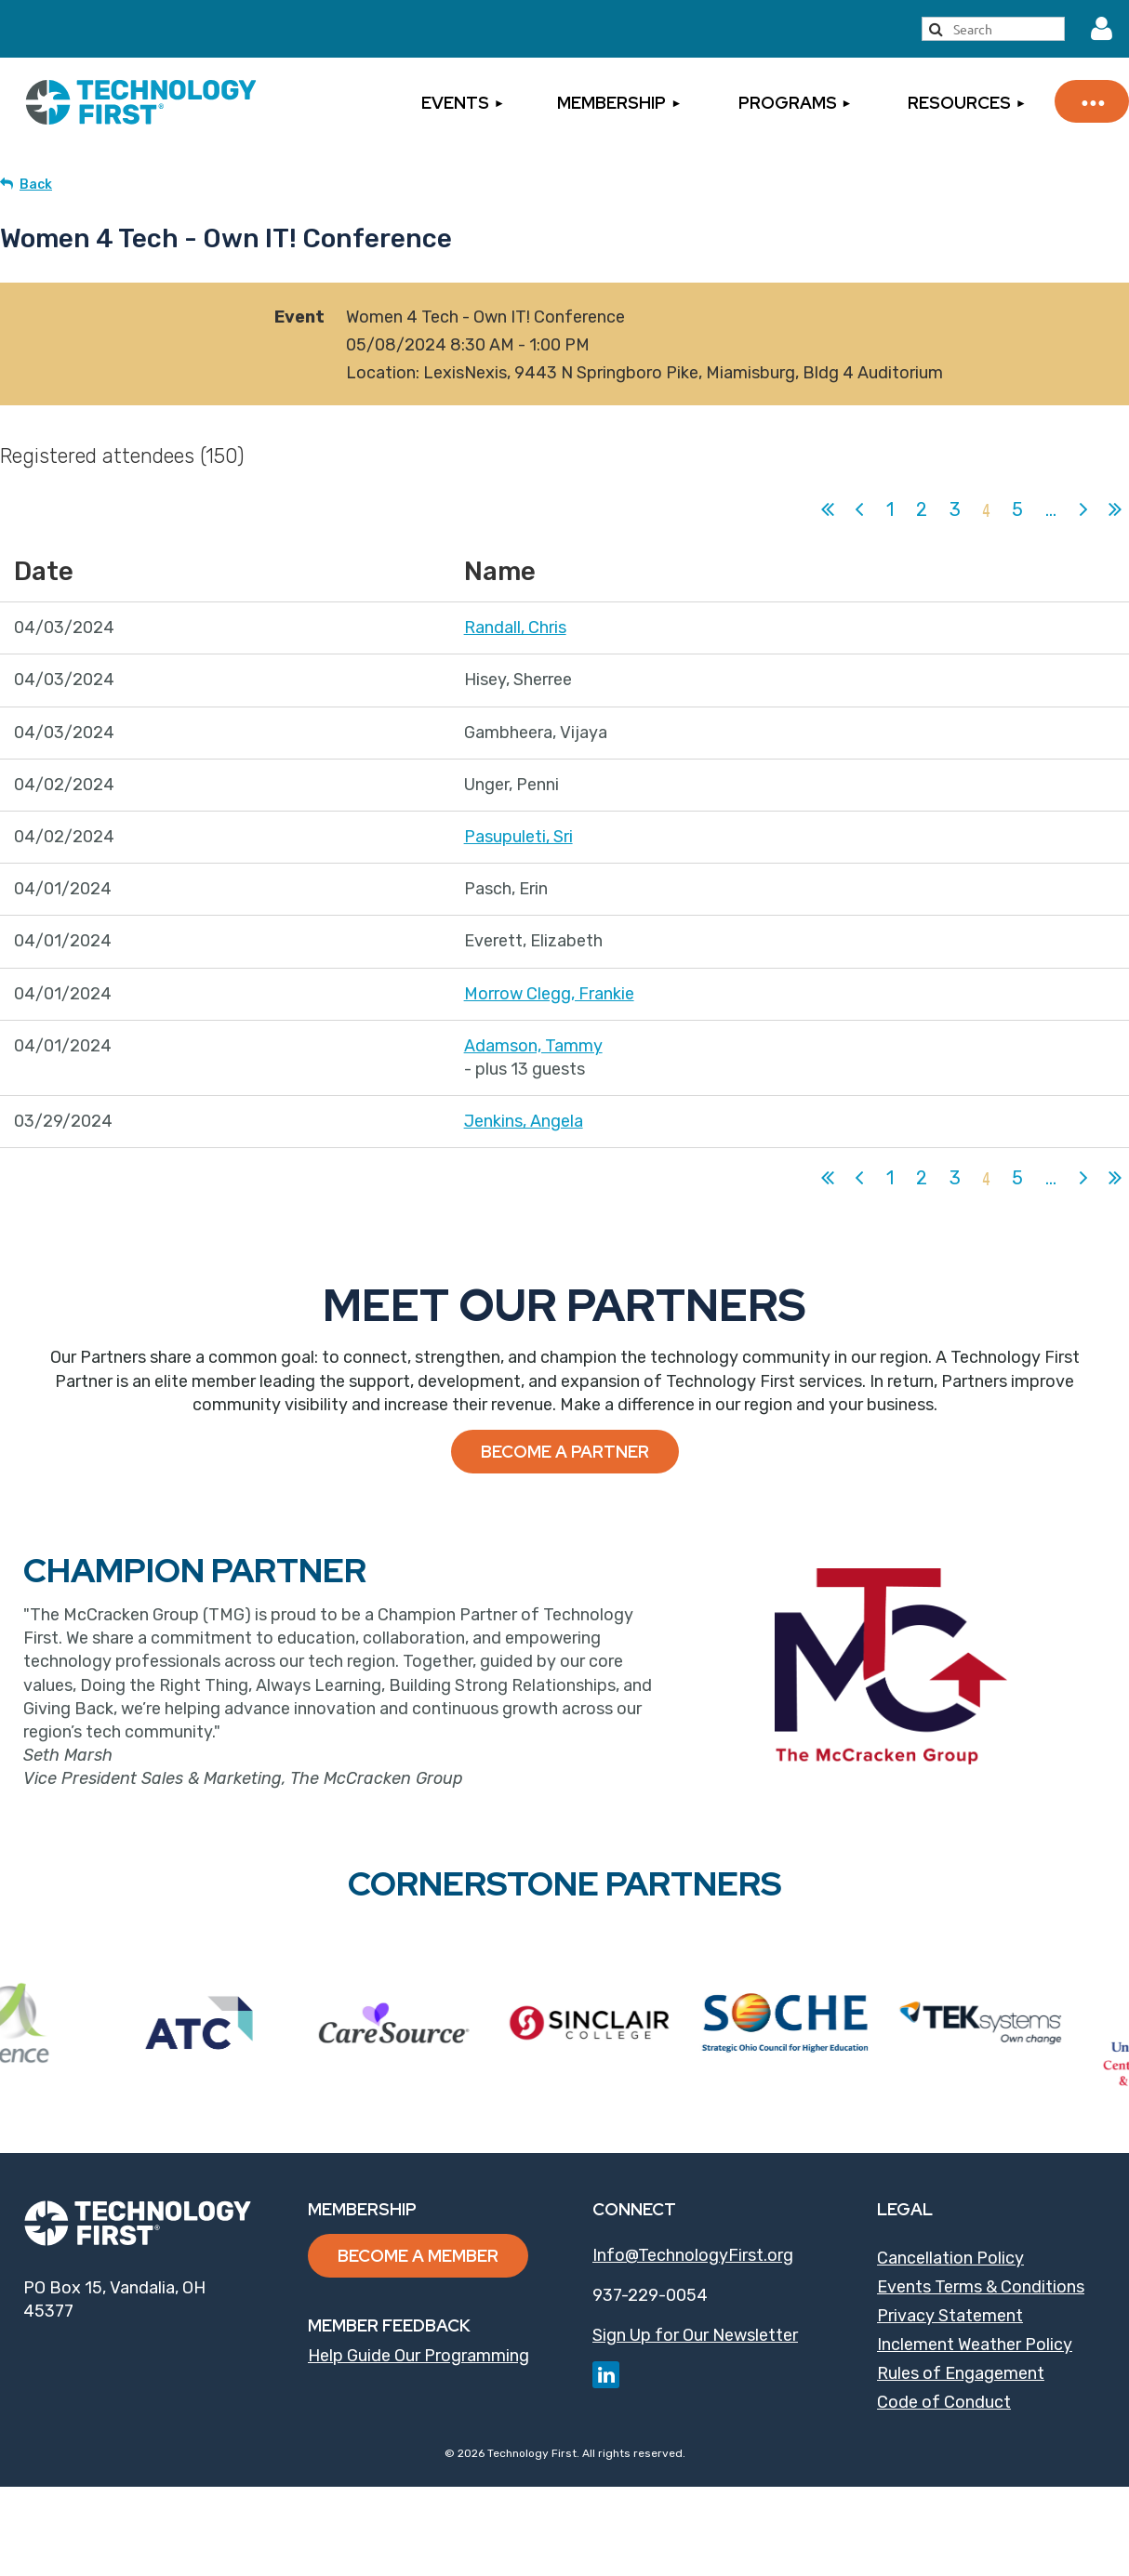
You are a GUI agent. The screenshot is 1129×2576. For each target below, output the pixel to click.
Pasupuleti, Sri (518, 836)
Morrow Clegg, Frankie (549, 994)
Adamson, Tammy (533, 1046)
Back (36, 184)
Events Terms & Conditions (980, 2287)
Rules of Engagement (960, 2373)
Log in (1101, 29)
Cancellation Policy (950, 2258)
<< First (827, 509)
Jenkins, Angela (523, 1121)
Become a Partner (565, 1451)
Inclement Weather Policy (974, 2344)
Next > (1083, 509)
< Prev (859, 509)
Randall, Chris (515, 627)
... (1051, 509)
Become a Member (418, 2255)
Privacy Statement (950, 2315)
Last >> (1115, 509)
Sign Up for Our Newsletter (695, 2335)
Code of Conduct (944, 2402)
